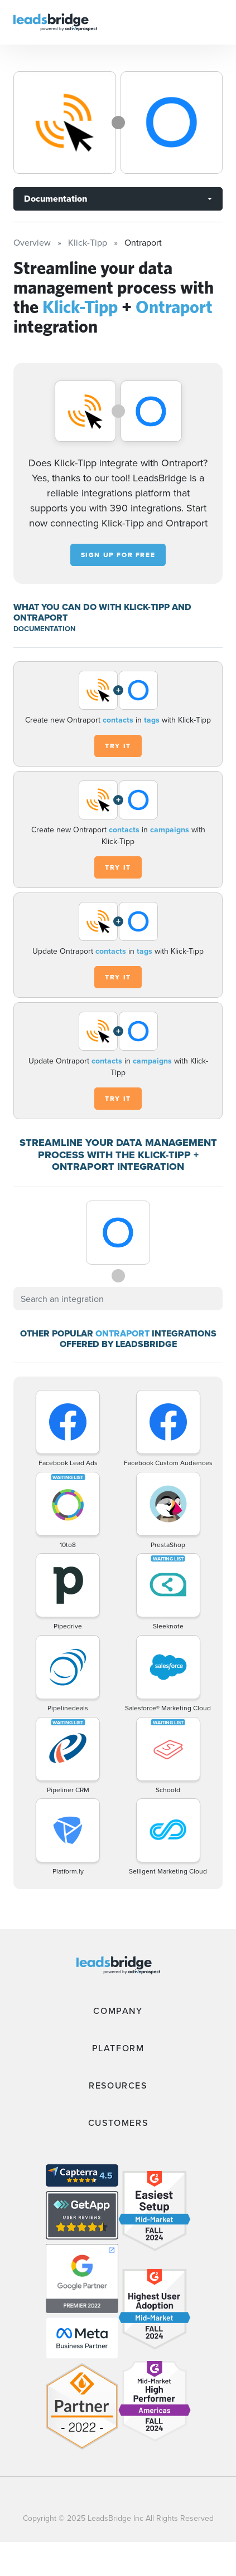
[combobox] (118, 1298)
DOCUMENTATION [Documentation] (44, 628)
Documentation (55, 198)
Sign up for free (118, 555)
